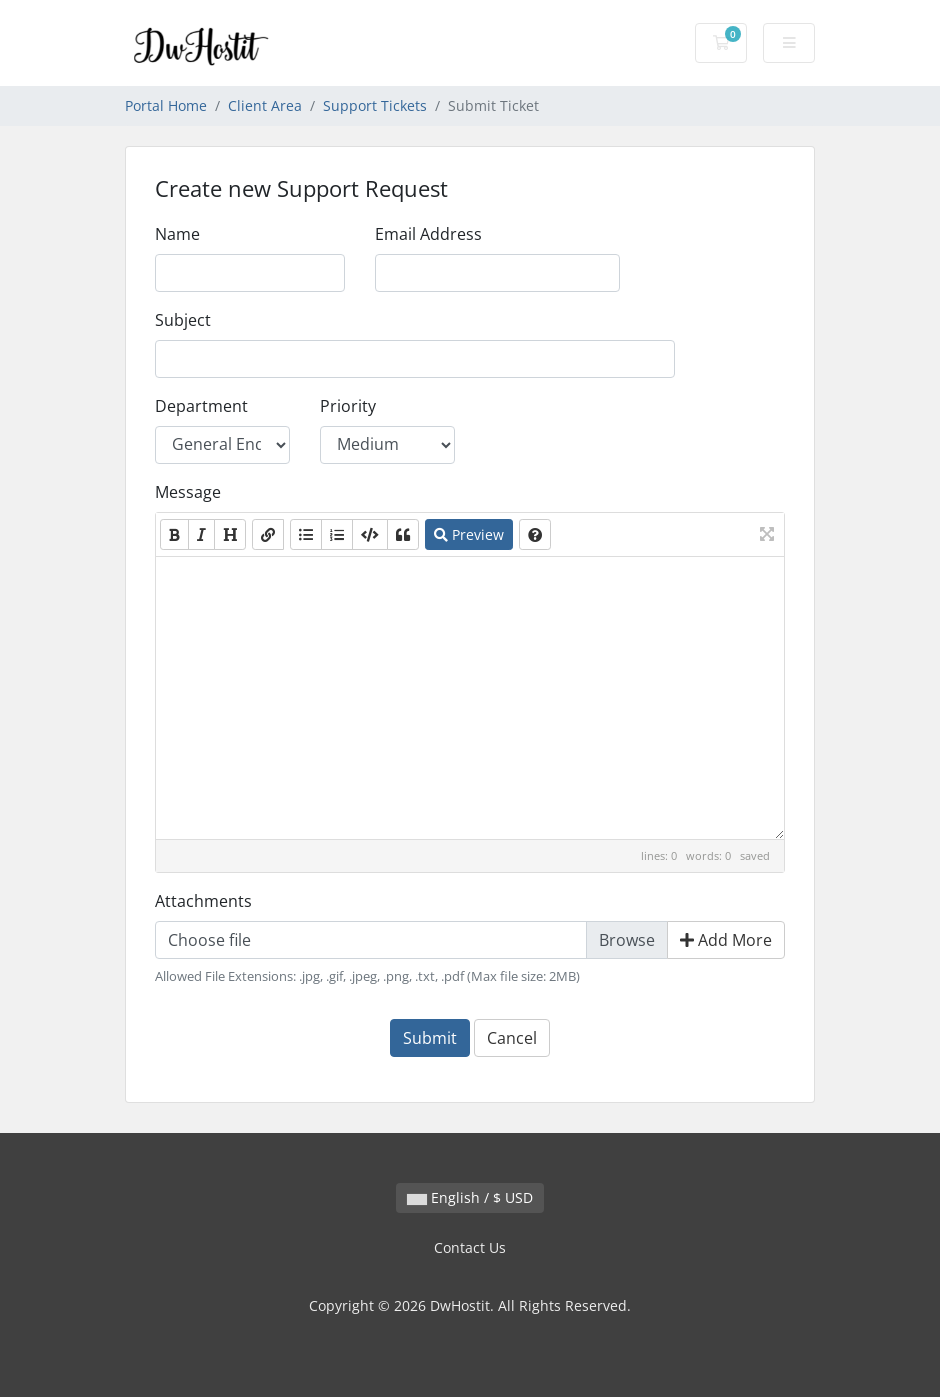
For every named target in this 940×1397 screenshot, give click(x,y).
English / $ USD (470, 1197)
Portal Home (166, 105)
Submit (430, 1038)
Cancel (512, 1038)
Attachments (203, 901)
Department (201, 406)
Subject (183, 320)
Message (188, 492)
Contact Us (470, 1247)
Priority (348, 406)
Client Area (265, 105)
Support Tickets (375, 105)
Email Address (428, 234)
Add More (726, 940)
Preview (469, 534)
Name (177, 234)
